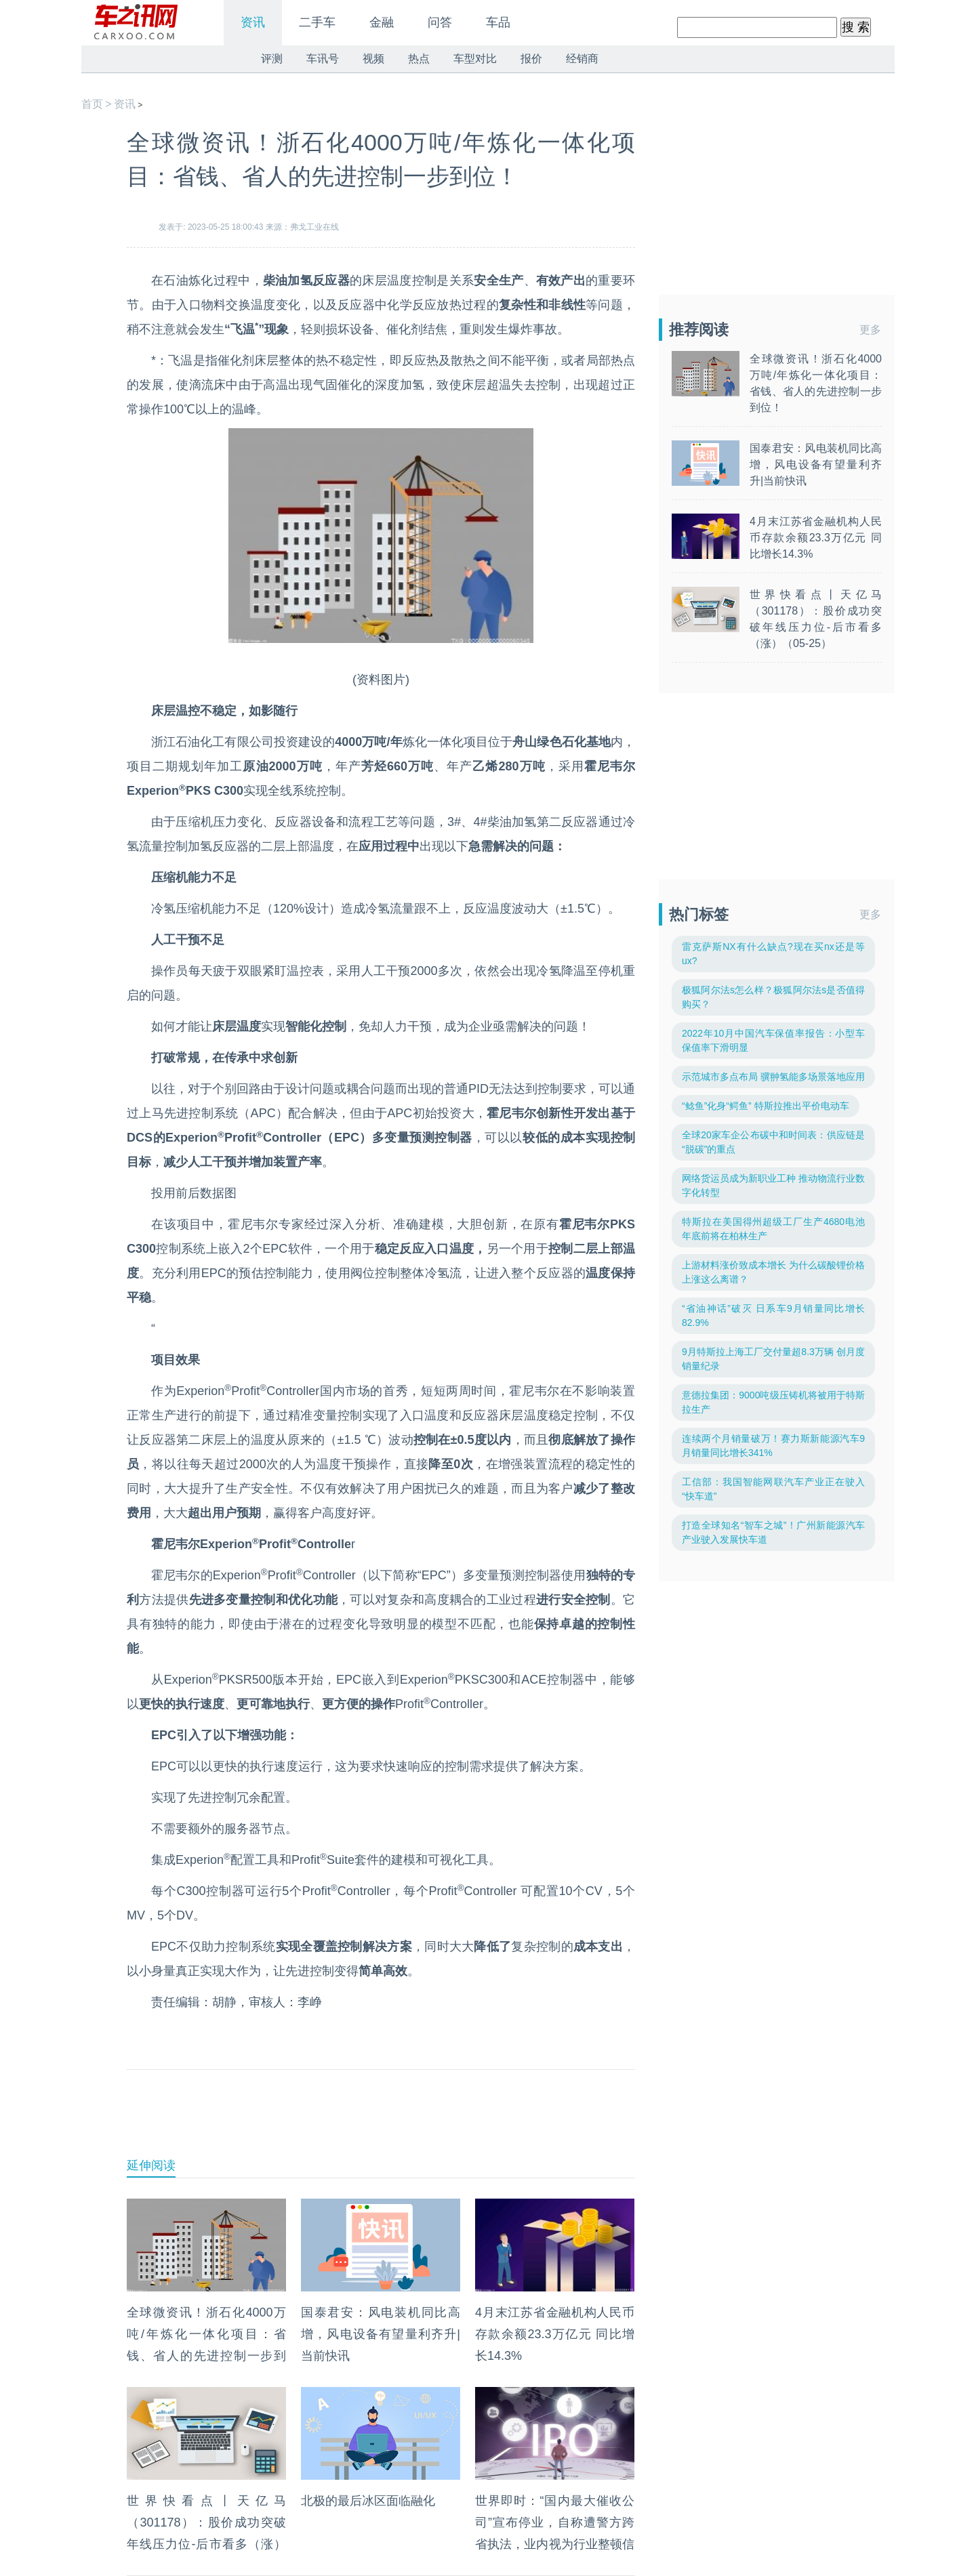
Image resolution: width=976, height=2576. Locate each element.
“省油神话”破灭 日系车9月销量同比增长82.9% (773, 1315)
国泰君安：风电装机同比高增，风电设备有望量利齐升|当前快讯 (380, 2334)
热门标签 (699, 914)
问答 (440, 22)
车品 (498, 22)
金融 (381, 22)
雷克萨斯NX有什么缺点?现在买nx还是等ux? (773, 953)
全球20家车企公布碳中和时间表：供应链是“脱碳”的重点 (773, 1142)
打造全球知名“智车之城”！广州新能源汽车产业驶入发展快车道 (773, 1532)
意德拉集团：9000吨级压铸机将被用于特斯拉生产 (773, 1402)
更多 (870, 329)
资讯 (253, 22)
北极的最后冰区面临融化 (368, 2501)
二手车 (317, 22)
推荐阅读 (699, 329)
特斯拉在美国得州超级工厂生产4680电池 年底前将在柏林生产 (773, 1228)
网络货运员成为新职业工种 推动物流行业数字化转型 (773, 1185)
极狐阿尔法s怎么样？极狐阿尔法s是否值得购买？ (773, 997)
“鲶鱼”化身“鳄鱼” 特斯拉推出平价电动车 (765, 1105)
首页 (92, 104)
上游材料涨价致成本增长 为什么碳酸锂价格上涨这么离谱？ (773, 1272)
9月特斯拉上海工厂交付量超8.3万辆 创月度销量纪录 (773, 1358)
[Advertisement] (381, 2124)
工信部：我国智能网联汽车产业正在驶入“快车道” (773, 1488)
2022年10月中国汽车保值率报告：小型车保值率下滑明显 (773, 1040)
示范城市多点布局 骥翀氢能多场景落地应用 (773, 1076)
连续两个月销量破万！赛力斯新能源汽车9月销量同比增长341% (773, 1445)
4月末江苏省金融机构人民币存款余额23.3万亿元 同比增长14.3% (554, 2334)
